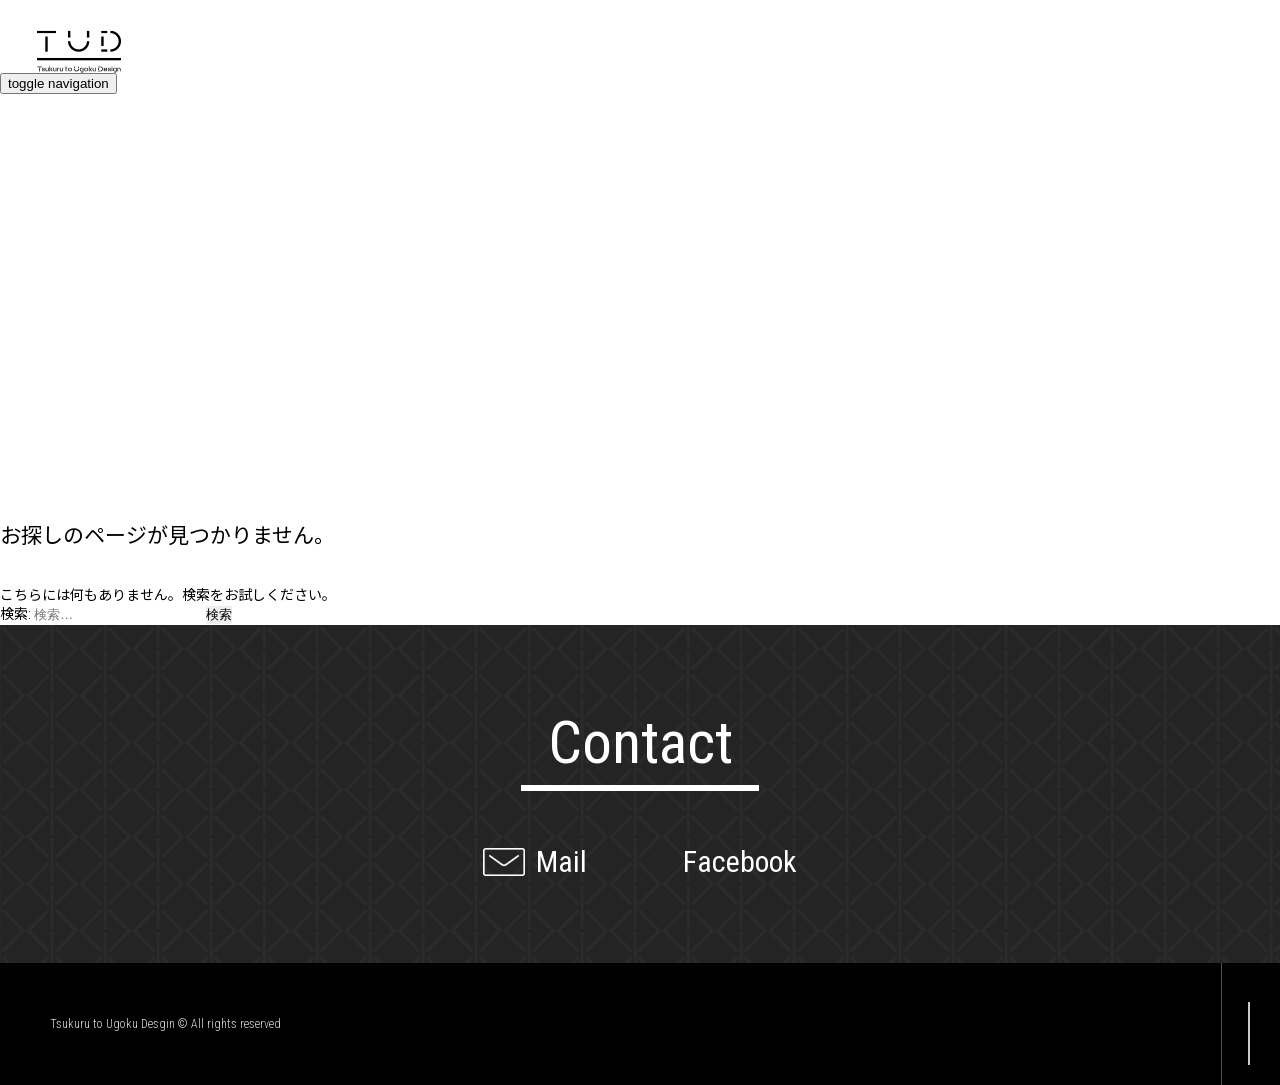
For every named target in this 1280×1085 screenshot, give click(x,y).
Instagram (1164, 1025)
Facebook (740, 861)
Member (46, 433)
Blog (26, 326)
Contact (47, 147)
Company (54, 469)
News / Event (77, 362)
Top (21, 111)
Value (31, 218)
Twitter (1120, 1025)
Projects (49, 290)
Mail (561, 861)
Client (34, 398)
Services (49, 254)
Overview (52, 183)
